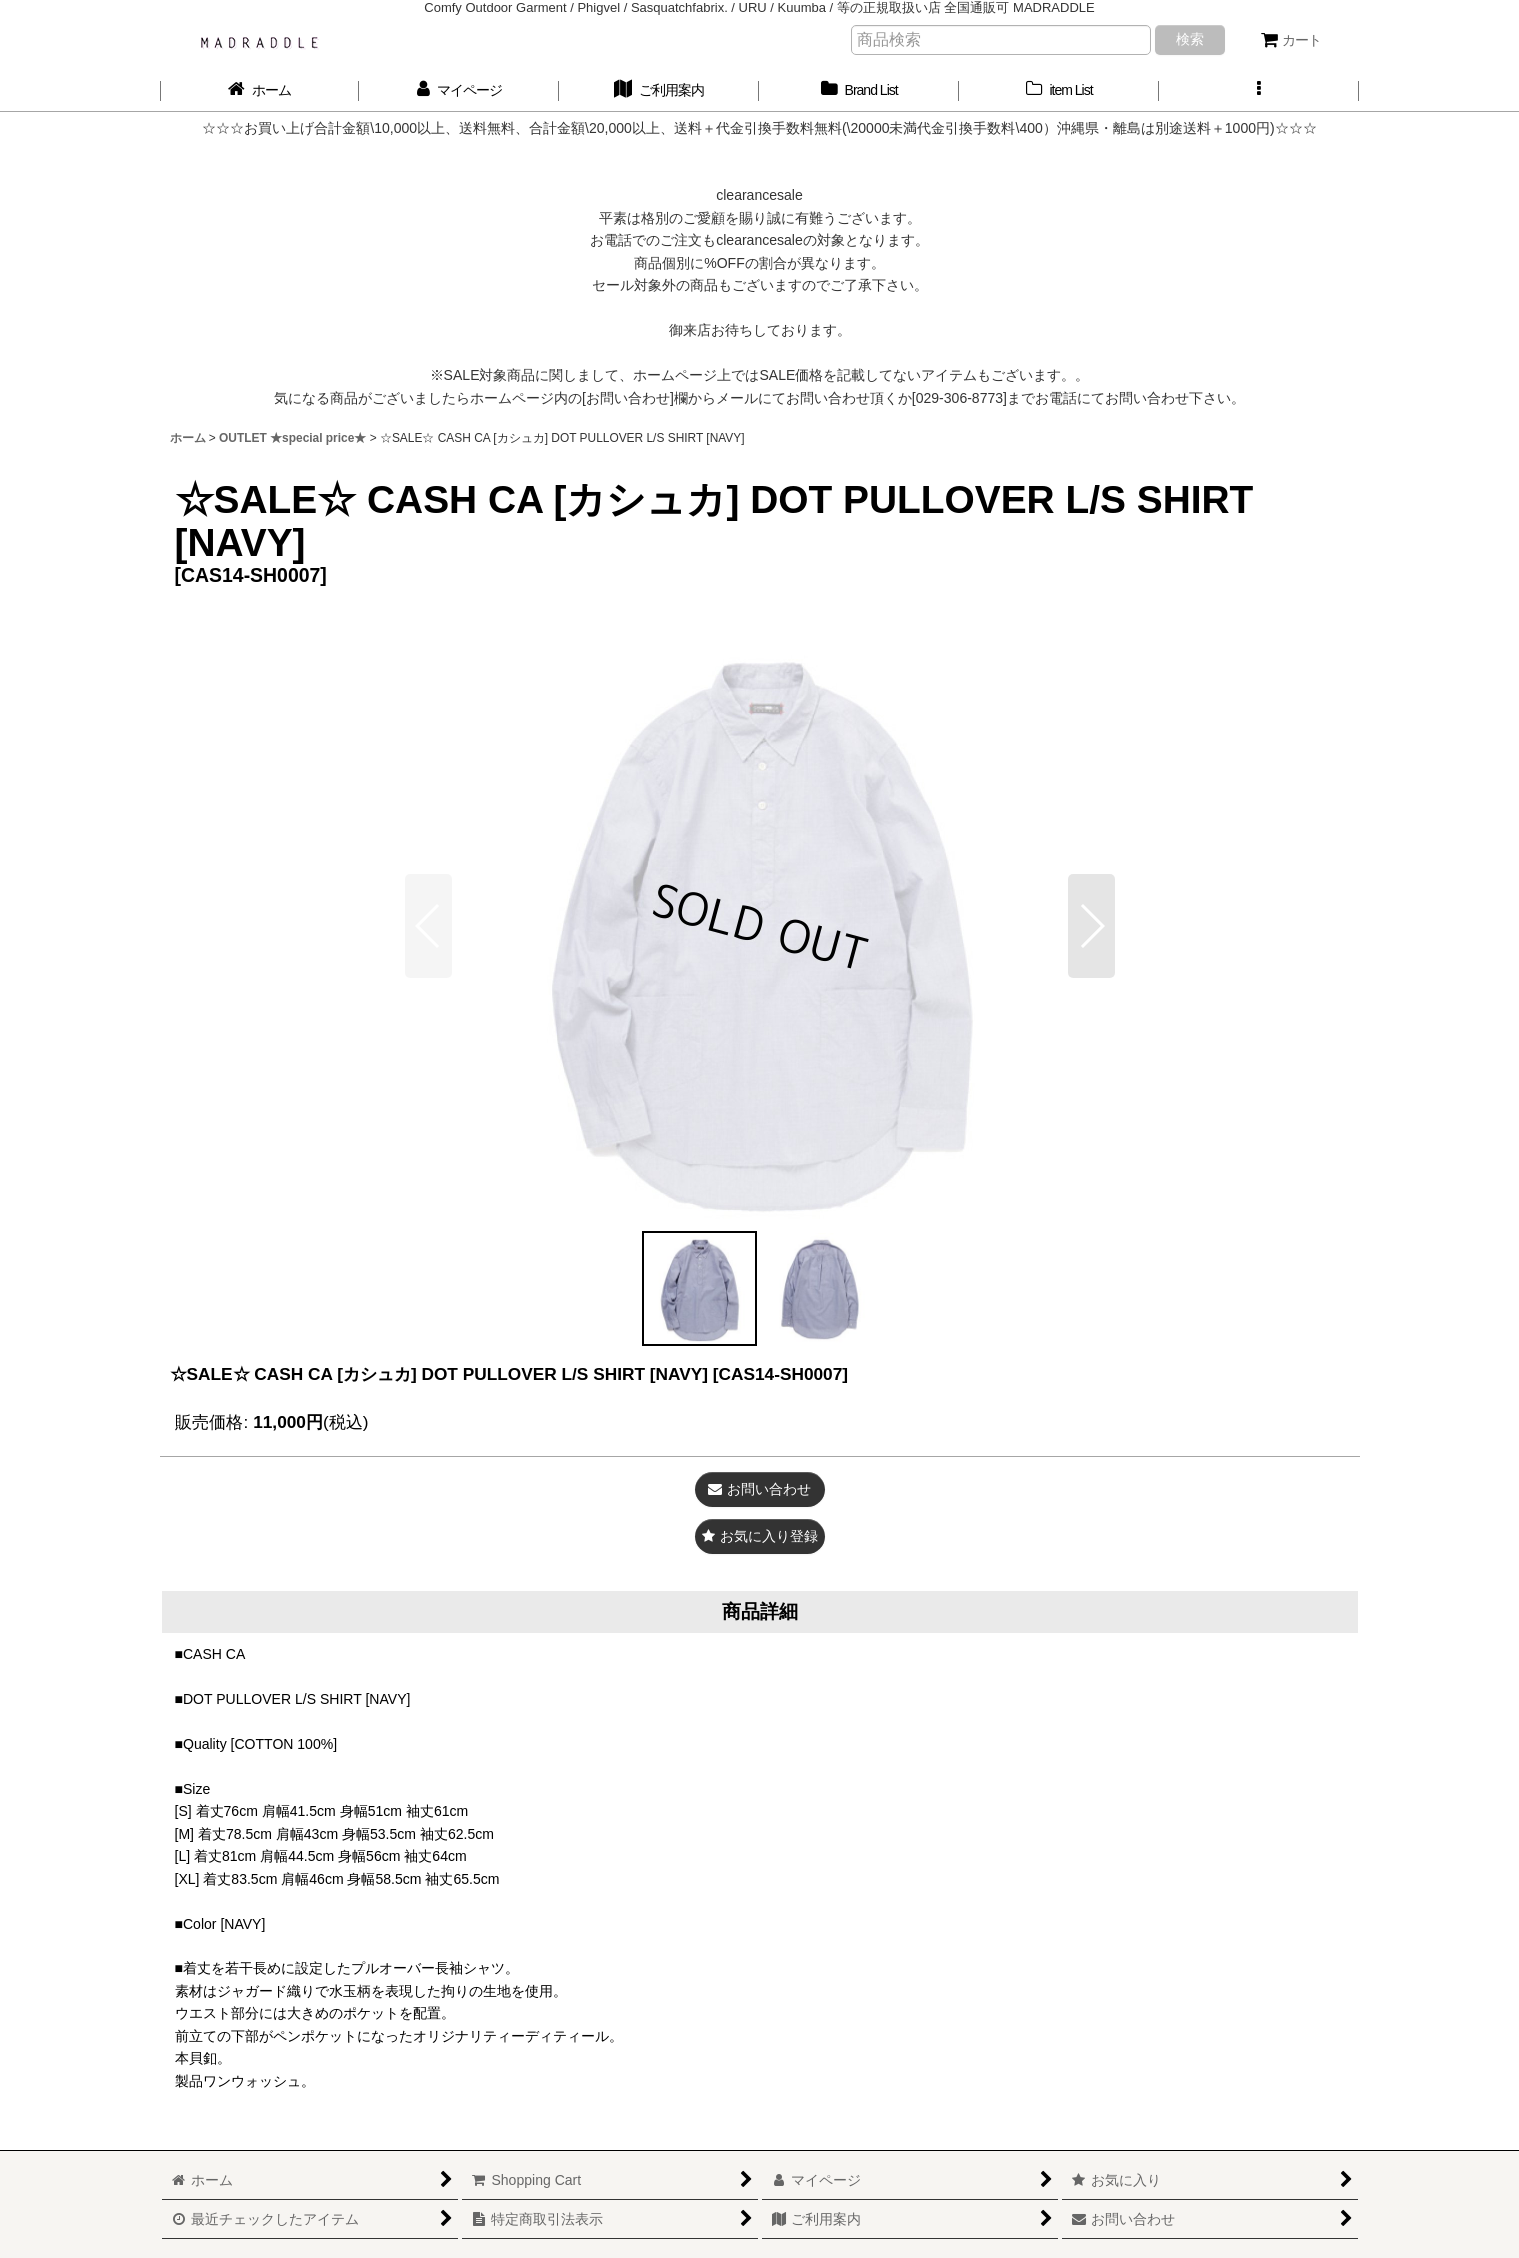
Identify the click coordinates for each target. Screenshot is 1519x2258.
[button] (1259, 90)
